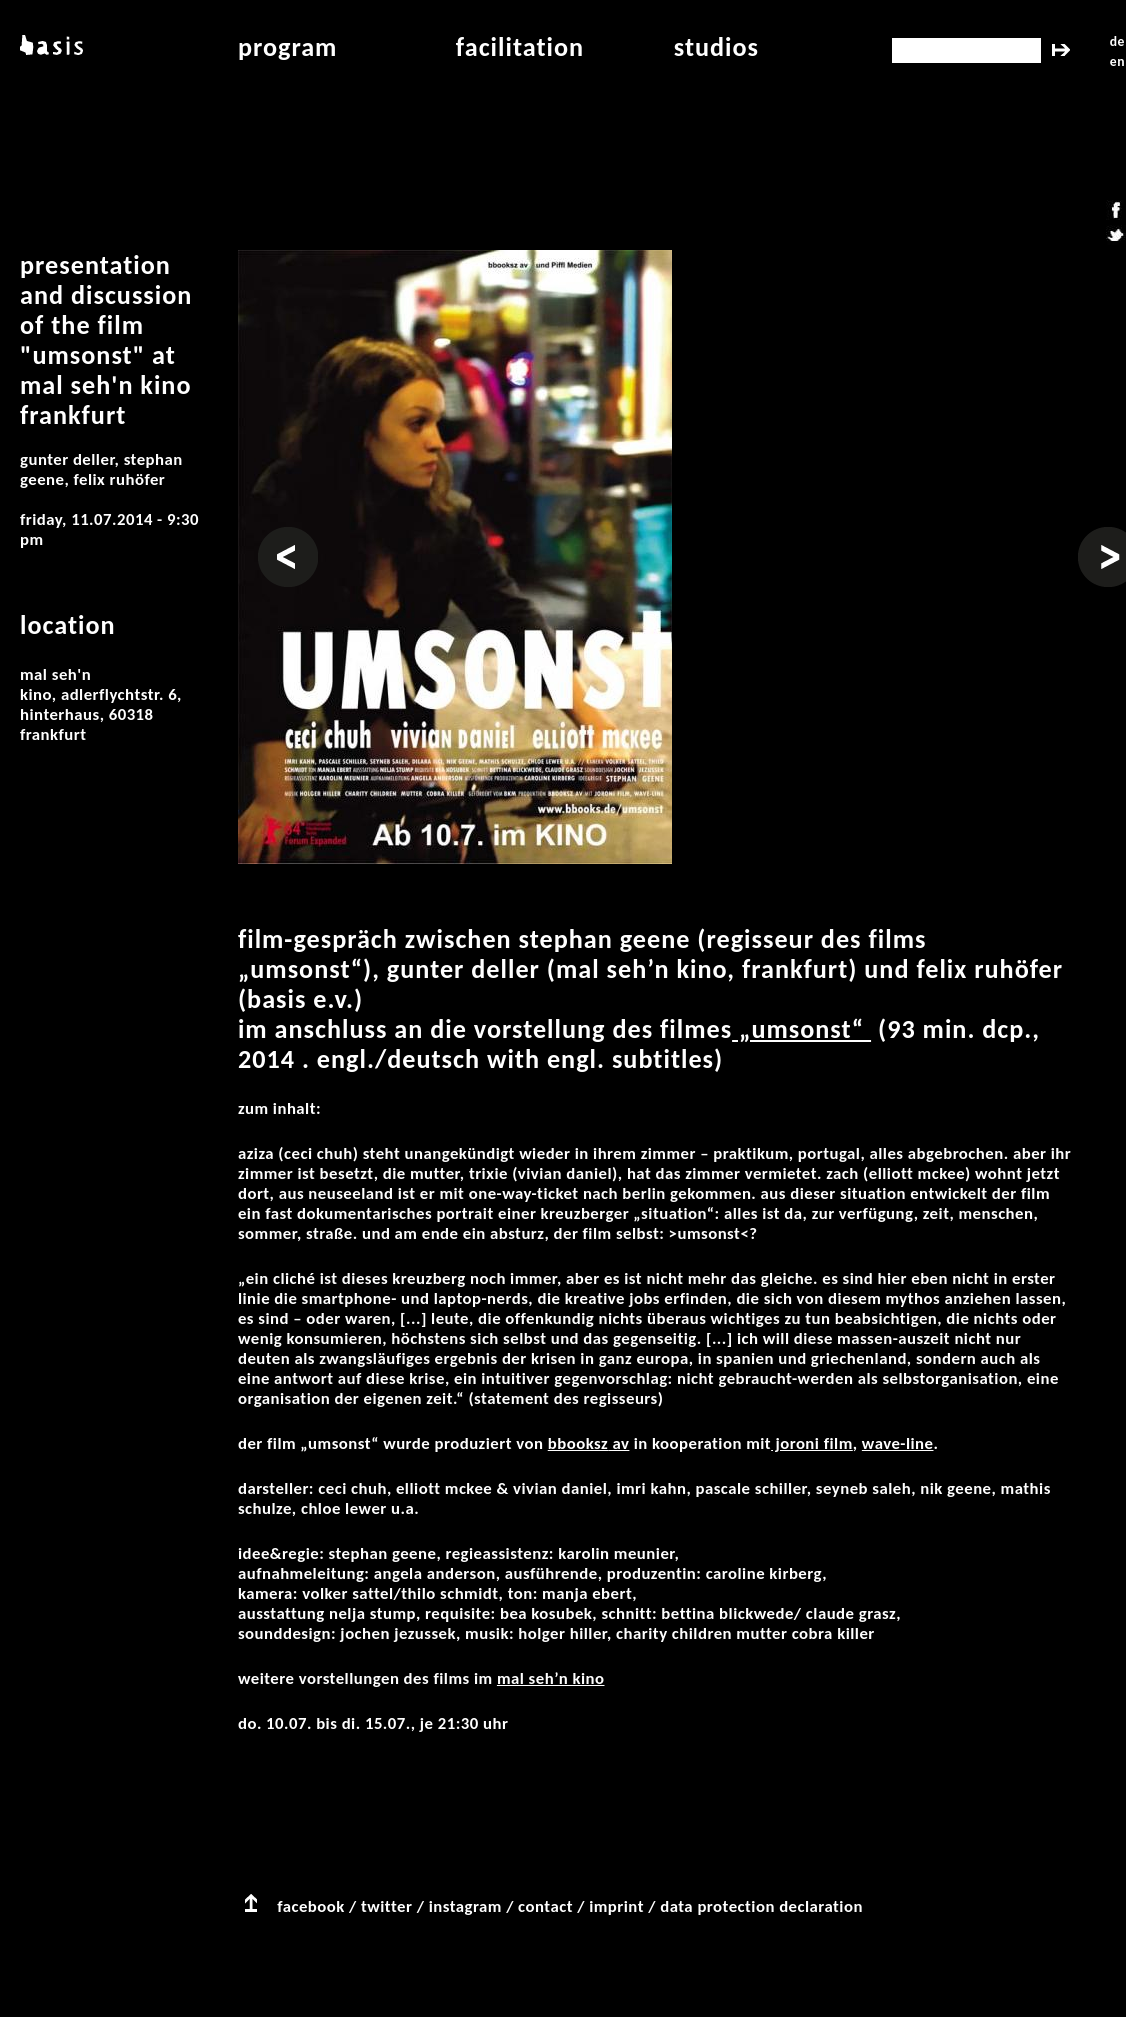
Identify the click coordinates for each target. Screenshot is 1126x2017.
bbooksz (578, 1443)
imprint (616, 1906)
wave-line (898, 1443)
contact (545, 1906)
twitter (386, 1906)
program (288, 47)
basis (49, 47)
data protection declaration (761, 1906)
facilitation (520, 47)
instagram (465, 1906)
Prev (274, 537)
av (618, 1443)
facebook (311, 1906)
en (1117, 61)
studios (716, 47)
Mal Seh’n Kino (551, 1678)
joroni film (812, 1443)
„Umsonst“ (801, 1029)
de (1117, 41)
